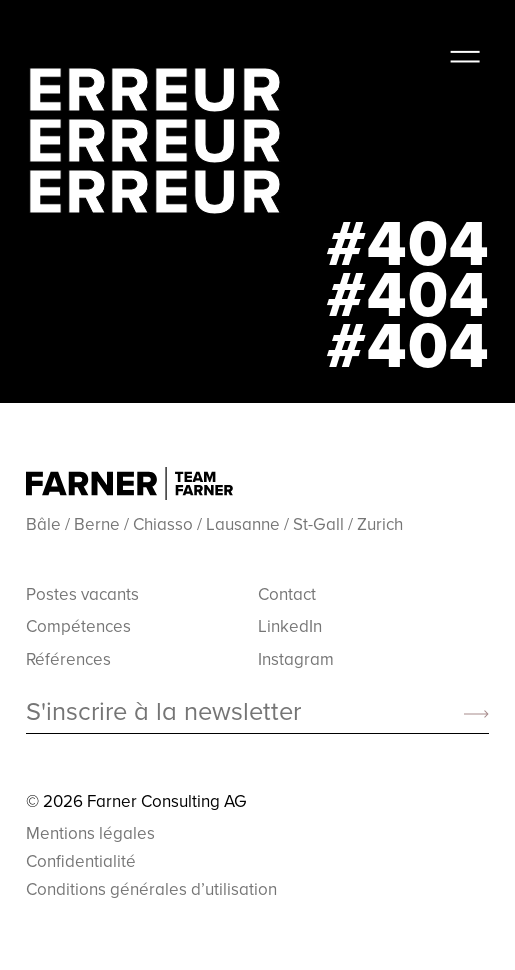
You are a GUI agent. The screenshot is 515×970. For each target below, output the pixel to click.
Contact (287, 594)
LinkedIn (290, 626)
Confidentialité (81, 861)
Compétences (78, 626)
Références (68, 659)
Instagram (296, 659)
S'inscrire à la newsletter (163, 712)
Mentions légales (90, 833)
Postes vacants (82, 594)
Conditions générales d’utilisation (151, 889)
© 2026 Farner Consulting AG (136, 801)
